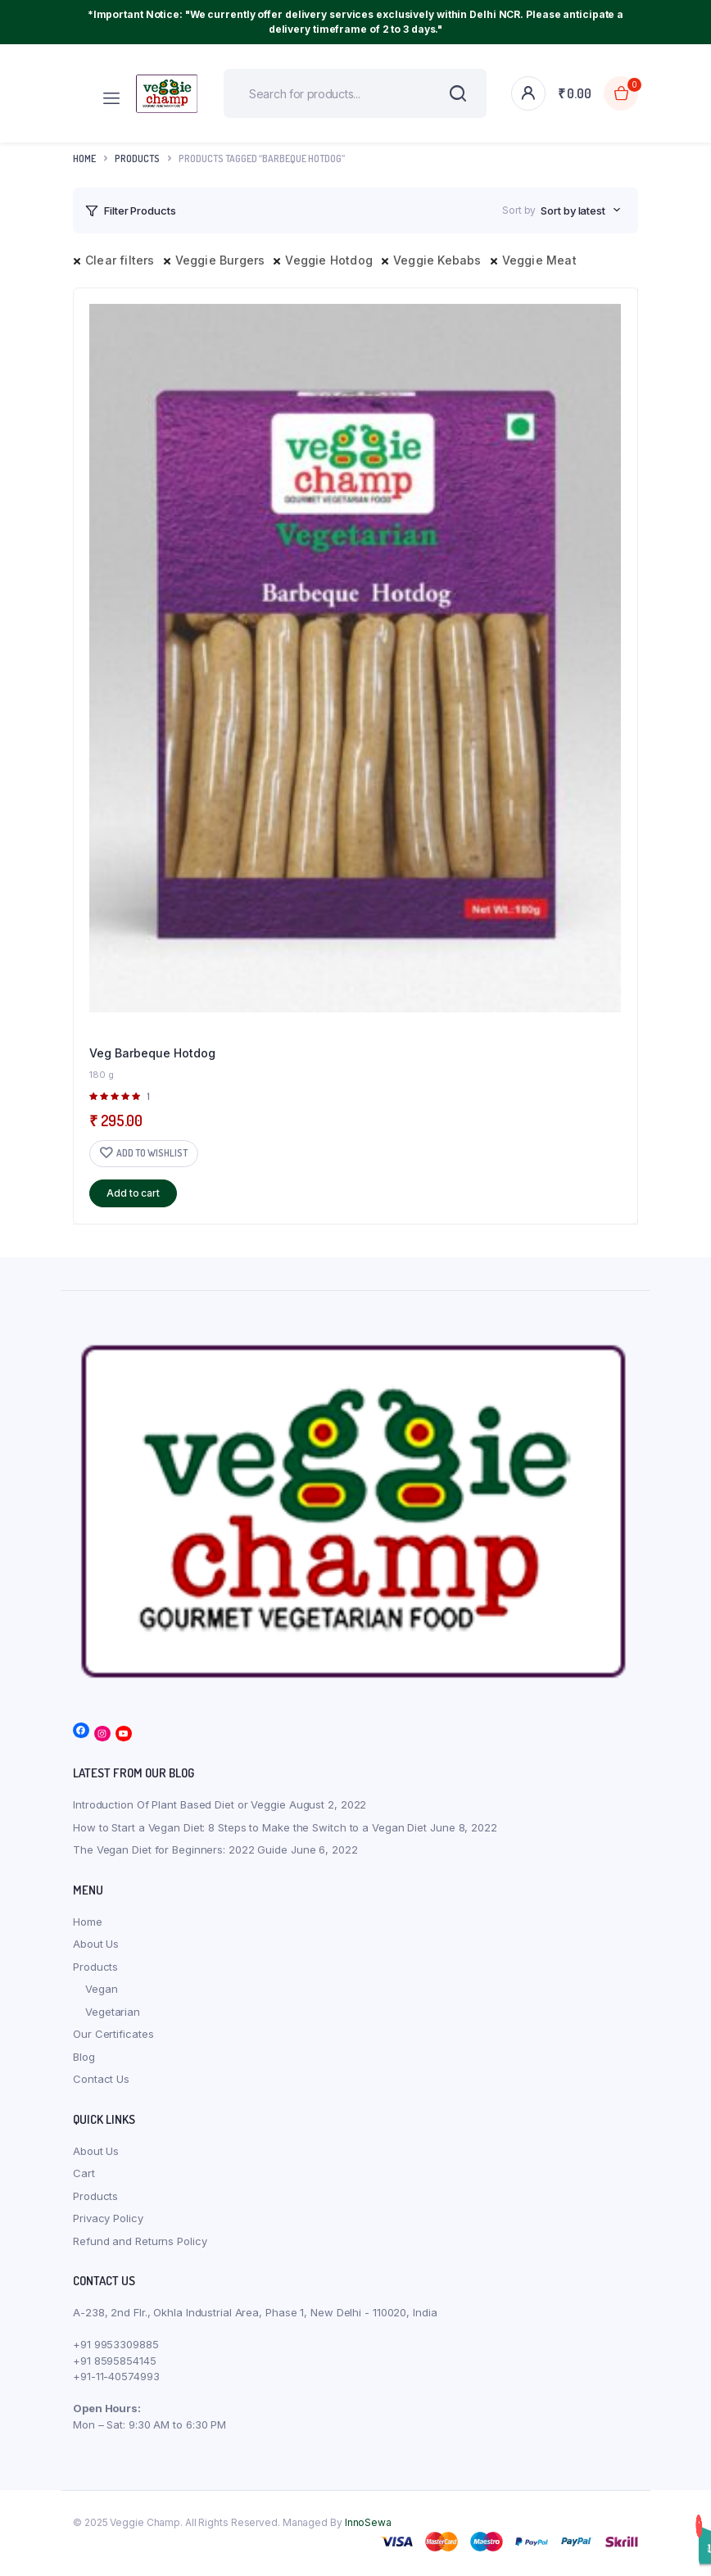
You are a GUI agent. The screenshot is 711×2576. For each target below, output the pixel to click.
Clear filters (120, 260)
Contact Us (101, 2078)
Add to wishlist (152, 1153)
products (137, 158)
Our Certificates (113, 2033)
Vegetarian (112, 2011)
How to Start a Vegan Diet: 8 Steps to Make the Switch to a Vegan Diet (250, 1827)
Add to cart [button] (133, 1193)
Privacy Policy (108, 2218)
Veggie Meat (539, 260)
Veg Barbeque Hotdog (152, 1053)
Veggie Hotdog (329, 260)
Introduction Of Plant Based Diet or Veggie (179, 1804)
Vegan (101, 1988)
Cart (84, 2173)
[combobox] (581, 210)
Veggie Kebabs (437, 260)
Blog (84, 2056)
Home (84, 158)
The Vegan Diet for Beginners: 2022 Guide (180, 1849)
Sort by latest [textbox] (573, 210)
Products (95, 1966)
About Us (96, 1943)
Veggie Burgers (220, 260)
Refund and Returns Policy (140, 2241)
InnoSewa (368, 2522)
